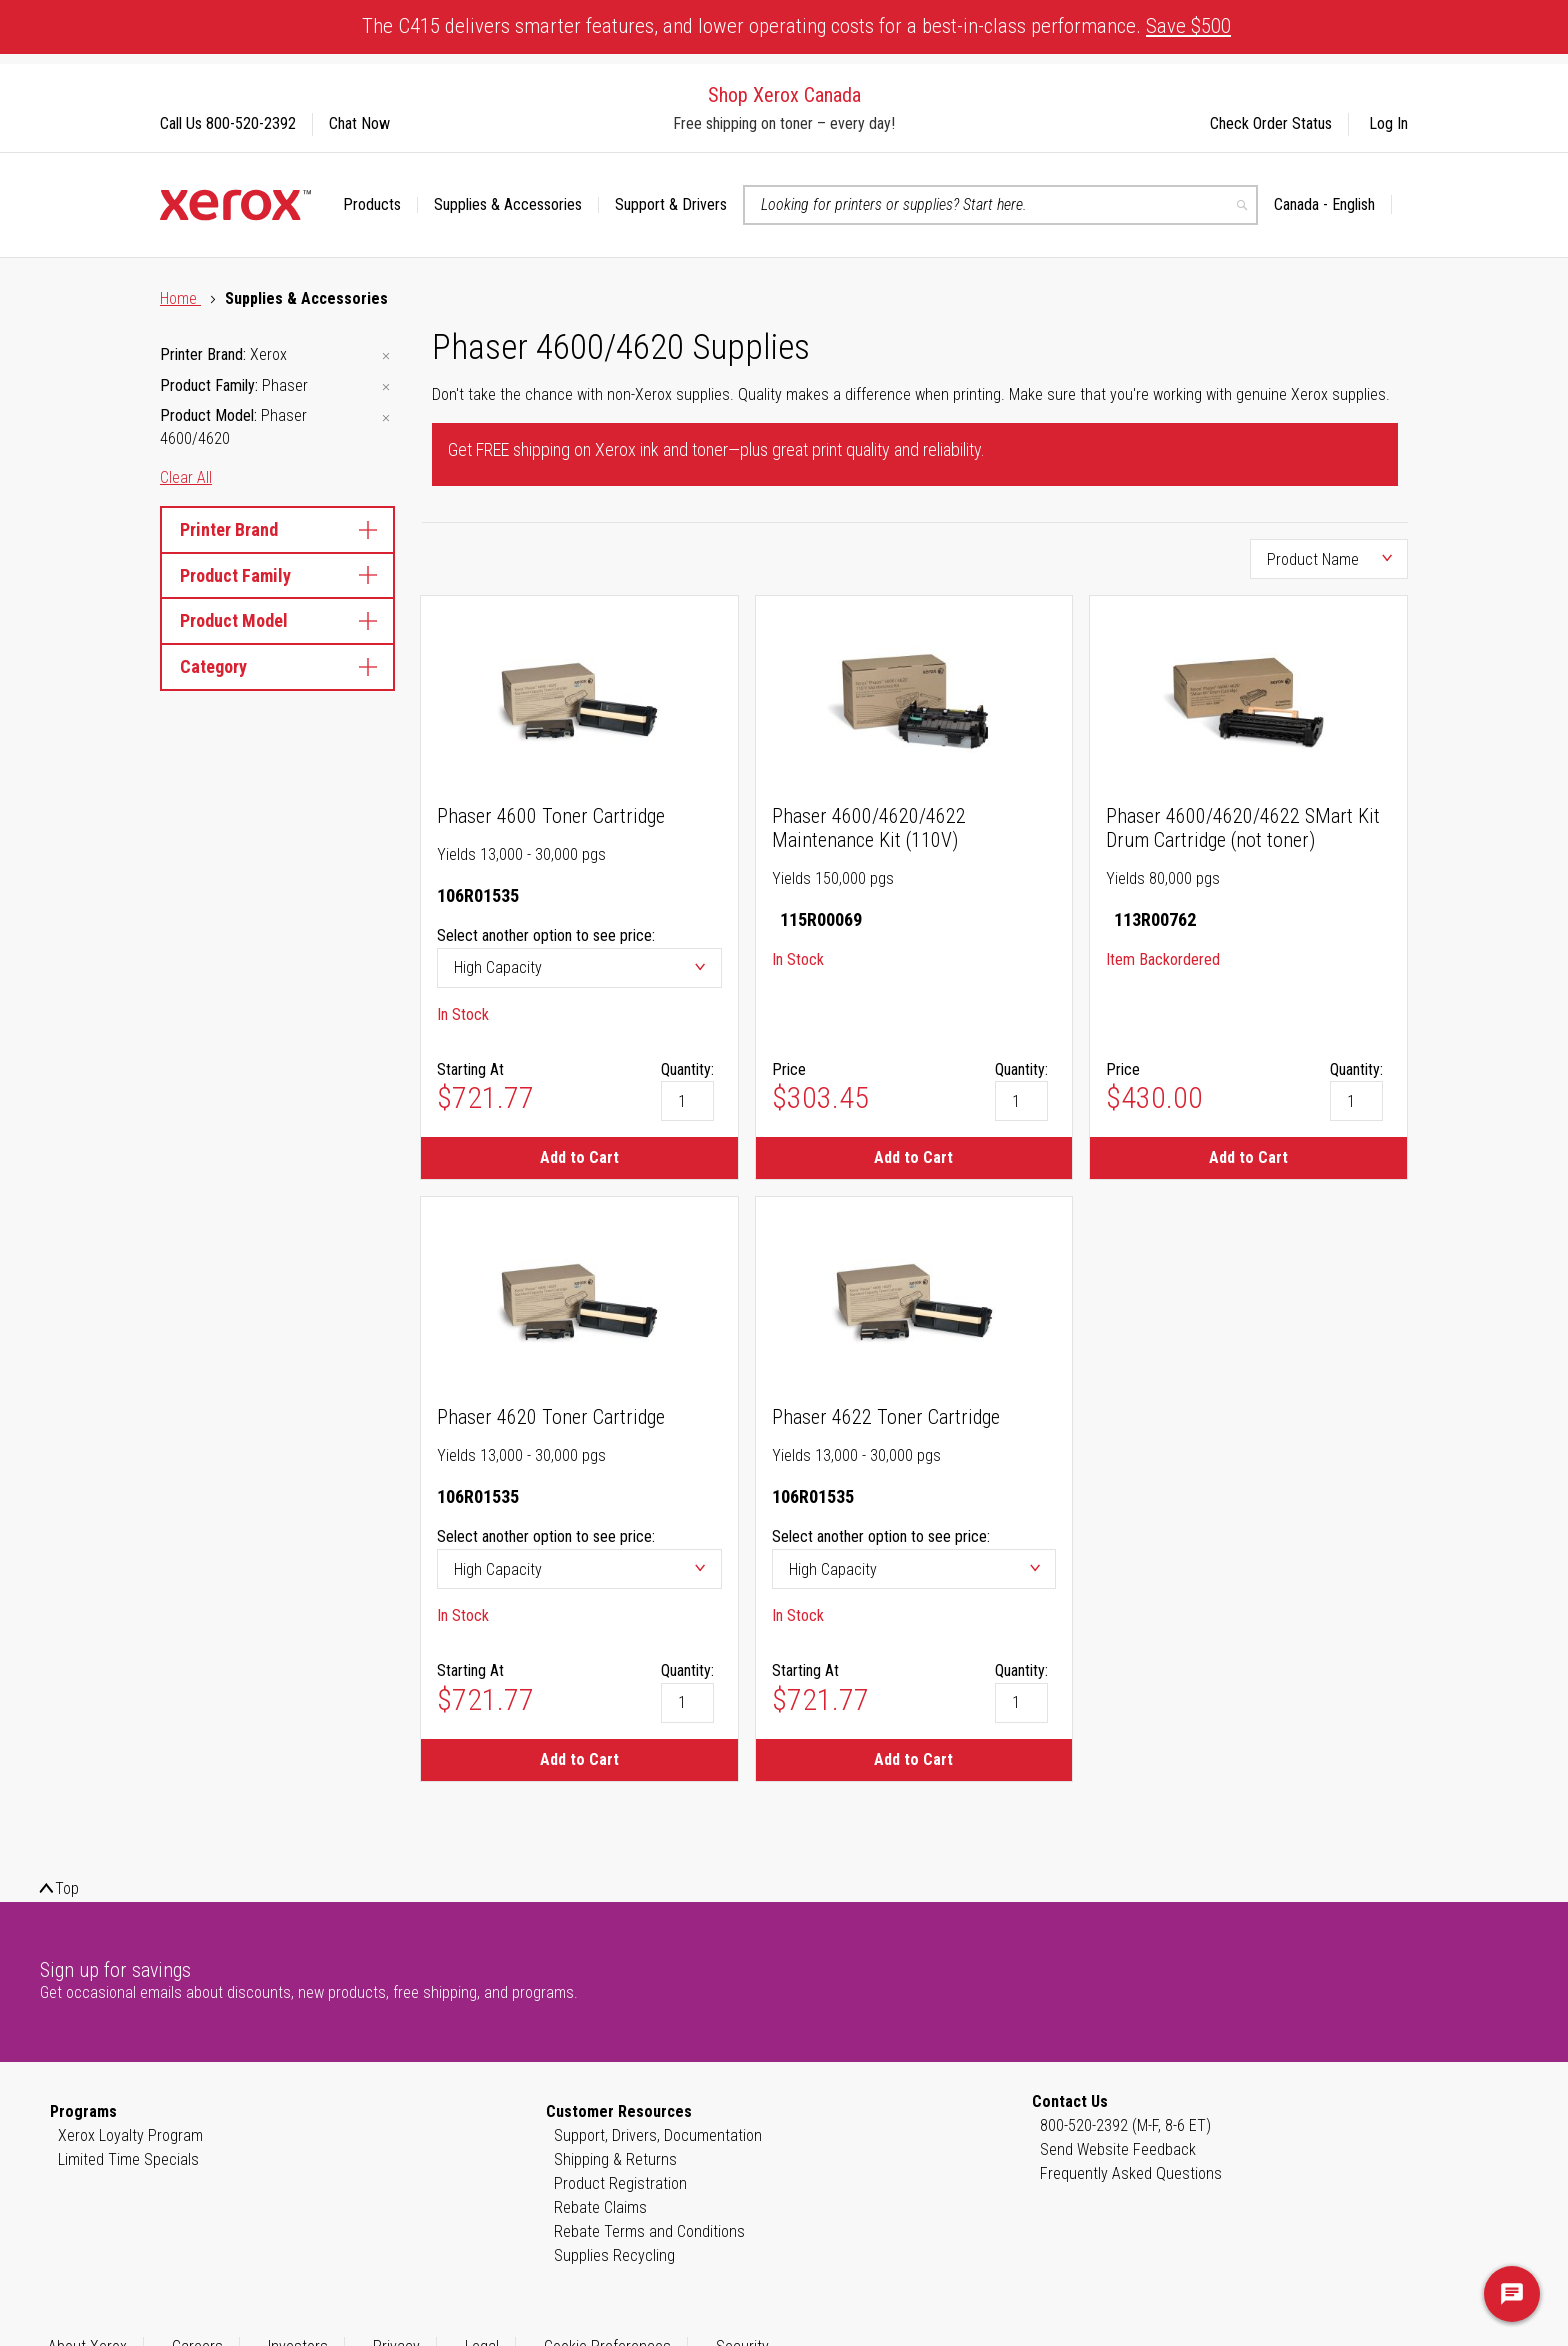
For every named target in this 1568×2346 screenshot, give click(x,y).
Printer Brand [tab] (277, 529)
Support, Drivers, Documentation (658, 2135)
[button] (1333, 205)
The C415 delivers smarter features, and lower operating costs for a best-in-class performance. (796, 26)
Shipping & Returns (615, 2159)
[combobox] (1000, 205)
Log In (1388, 123)
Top (67, 1888)
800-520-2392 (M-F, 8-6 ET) (1125, 2125)
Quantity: (687, 1069)
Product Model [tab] (277, 620)
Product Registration (620, 2183)
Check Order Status (1271, 123)
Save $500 (1188, 26)
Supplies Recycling (614, 2255)
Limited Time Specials (128, 2159)
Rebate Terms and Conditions (649, 2231)
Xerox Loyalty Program (130, 2135)
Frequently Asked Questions (1131, 2173)
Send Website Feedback (1118, 2149)
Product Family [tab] (277, 575)
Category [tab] (277, 666)
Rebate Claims (600, 2207)
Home (180, 298)
